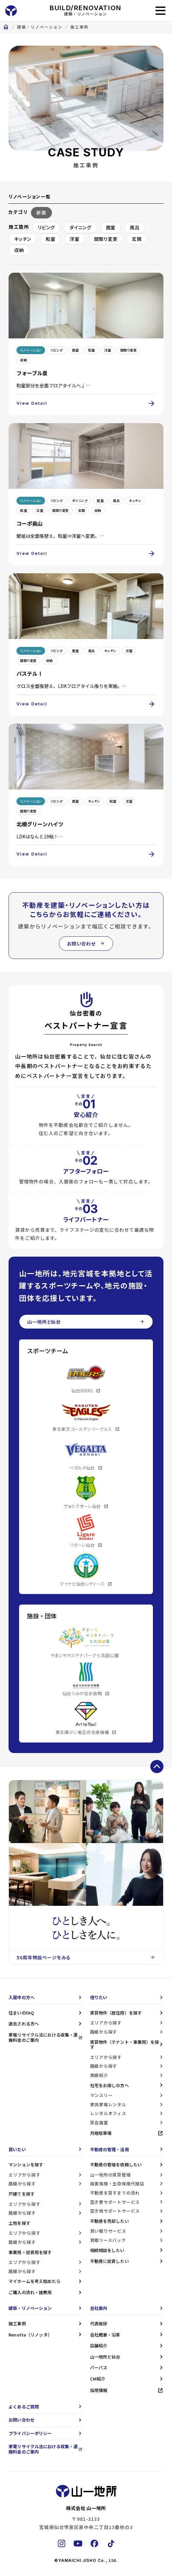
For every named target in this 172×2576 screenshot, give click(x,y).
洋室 (74, 239)
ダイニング (80, 227)
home (6, 27)
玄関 (136, 239)
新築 (41, 212)
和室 (50, 239)
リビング (46, 227)
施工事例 (79, 27)
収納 (19, 250)
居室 (110, 227)
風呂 (134, 227)
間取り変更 (106, 239)
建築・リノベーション (39, 27)
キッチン (22, 239)
